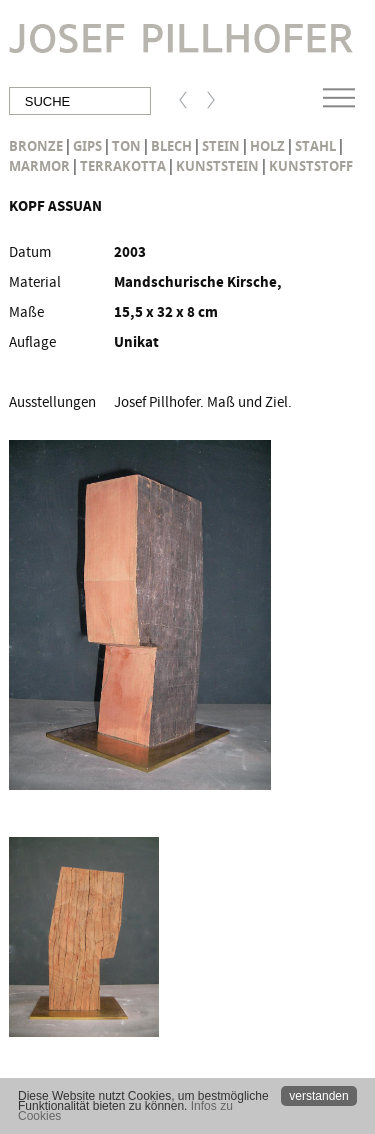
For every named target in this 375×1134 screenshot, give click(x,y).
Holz (267, 146)
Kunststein (217, 166)
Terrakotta (123, 166)
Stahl (315, 146)
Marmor (39, 166)
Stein (221, 146)
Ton (126, 146)
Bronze (36, 146)
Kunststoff (311, 166)
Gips (87, 146)
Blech (171, 146)
